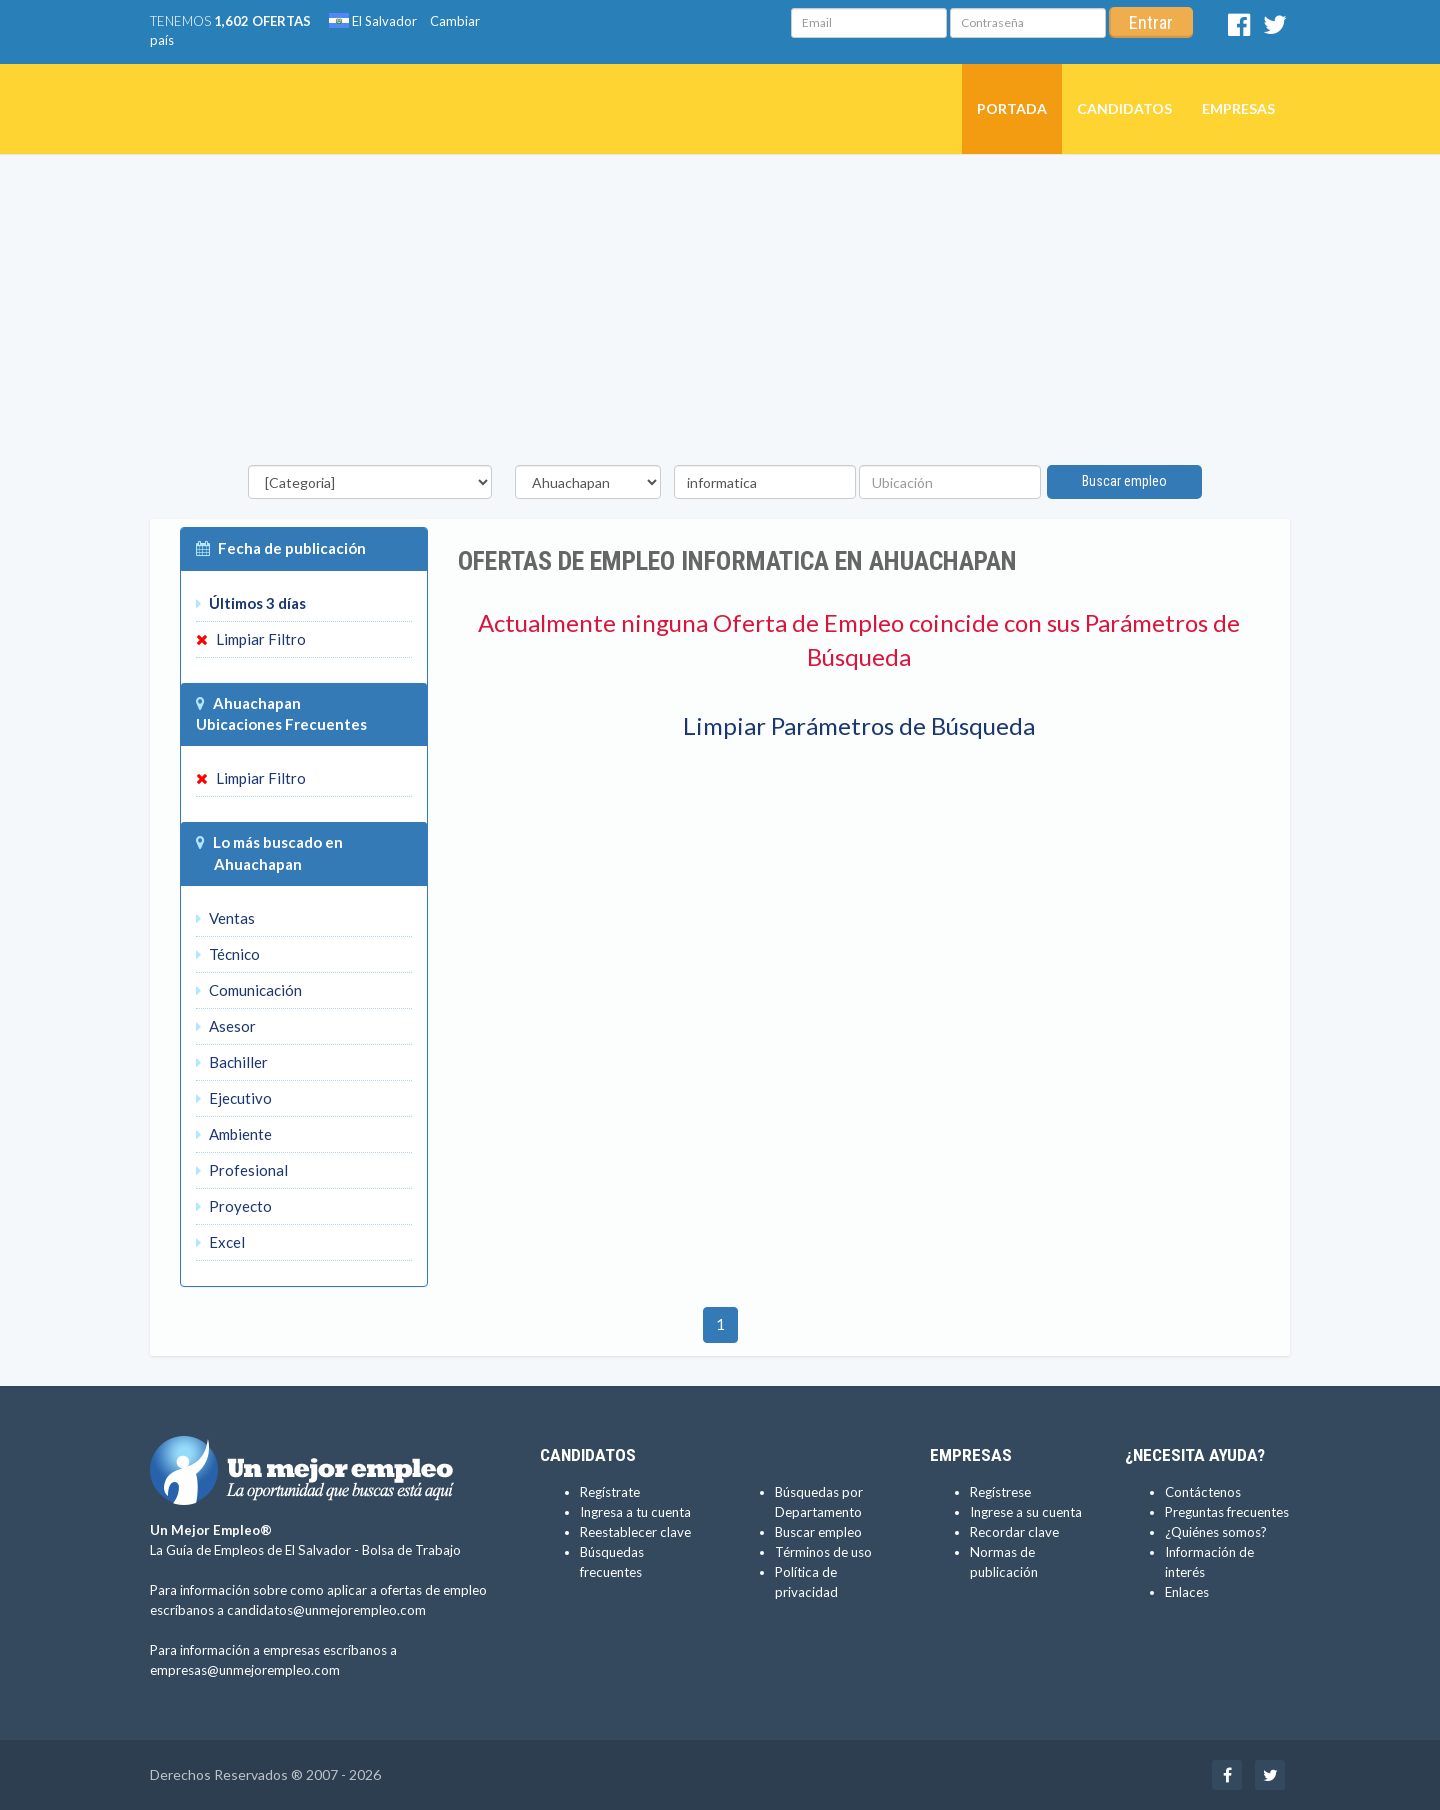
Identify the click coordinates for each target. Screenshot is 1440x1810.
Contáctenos (1203, 1492)
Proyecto (234, 1206)
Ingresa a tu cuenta (635, 1512)
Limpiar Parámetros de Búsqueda (859, 725)
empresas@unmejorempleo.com (245, 1670)
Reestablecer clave (635, 1532)
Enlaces (1187, 1592)
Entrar (1151, 22)
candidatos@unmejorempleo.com (326, 1610)
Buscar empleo (1124, 481)
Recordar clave (1014, 1532)
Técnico (228, 954)
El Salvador (373, 21)
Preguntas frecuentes (1227, 1512)
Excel (220, 1242)
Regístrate (610, 1492)
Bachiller (232, 1062)
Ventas (225, 918)
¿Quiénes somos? (1216, 1532)
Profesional (242, 1170)
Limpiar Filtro (251, 639)
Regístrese (1000, 1492)
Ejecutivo (234, 1098)
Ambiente (234, 1134)
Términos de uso (823, 1552)
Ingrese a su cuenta (1026, 1512)
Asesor (226, 1026)
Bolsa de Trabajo (411, 1550)
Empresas (1238, 108)
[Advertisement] (720, 315)
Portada (1012, 108)
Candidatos (1124, 108)
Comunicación (249, 990)
